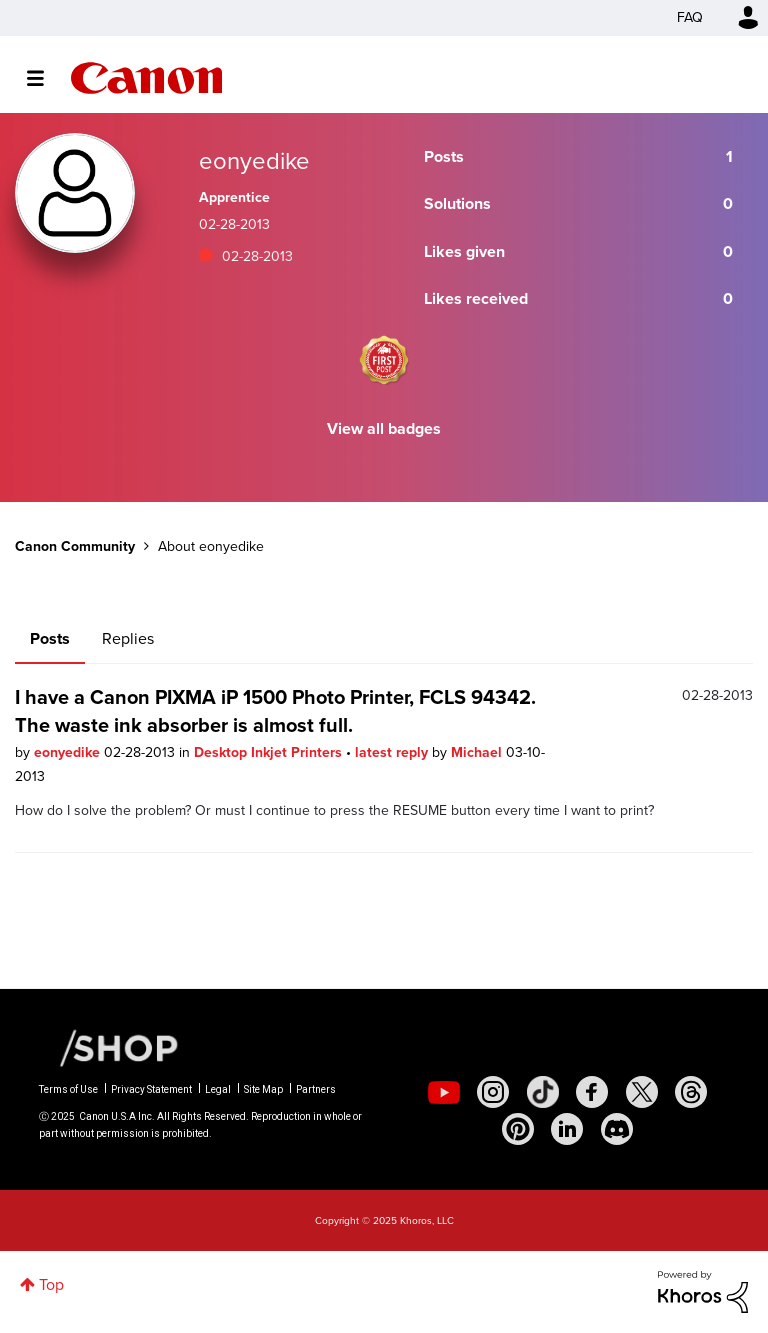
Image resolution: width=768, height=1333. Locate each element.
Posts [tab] (50, 638)
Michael (478, 752)
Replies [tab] (128, 638)
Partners (316, 1089)
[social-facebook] (592, 1092)
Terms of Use (68, 1089)
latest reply (393, 752)
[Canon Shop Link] (109, 1047)
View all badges (384, 428)
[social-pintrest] (518, 1129)
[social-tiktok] (543, 1092)
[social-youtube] (444, 1092)
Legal (218, 1089)
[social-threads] (691, 1092)
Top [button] (51, 1284)
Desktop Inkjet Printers (270, 752)
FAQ (690, 17)
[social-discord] (617, 1129)
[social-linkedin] (567, 1129)
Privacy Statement (151, 1089)
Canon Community (146, 78)
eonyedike (69, 752)
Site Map (263, 1089)
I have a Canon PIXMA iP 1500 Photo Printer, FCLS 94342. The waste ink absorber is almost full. (275, 711)
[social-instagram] (493, 1092)
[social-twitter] (642, 1092)
